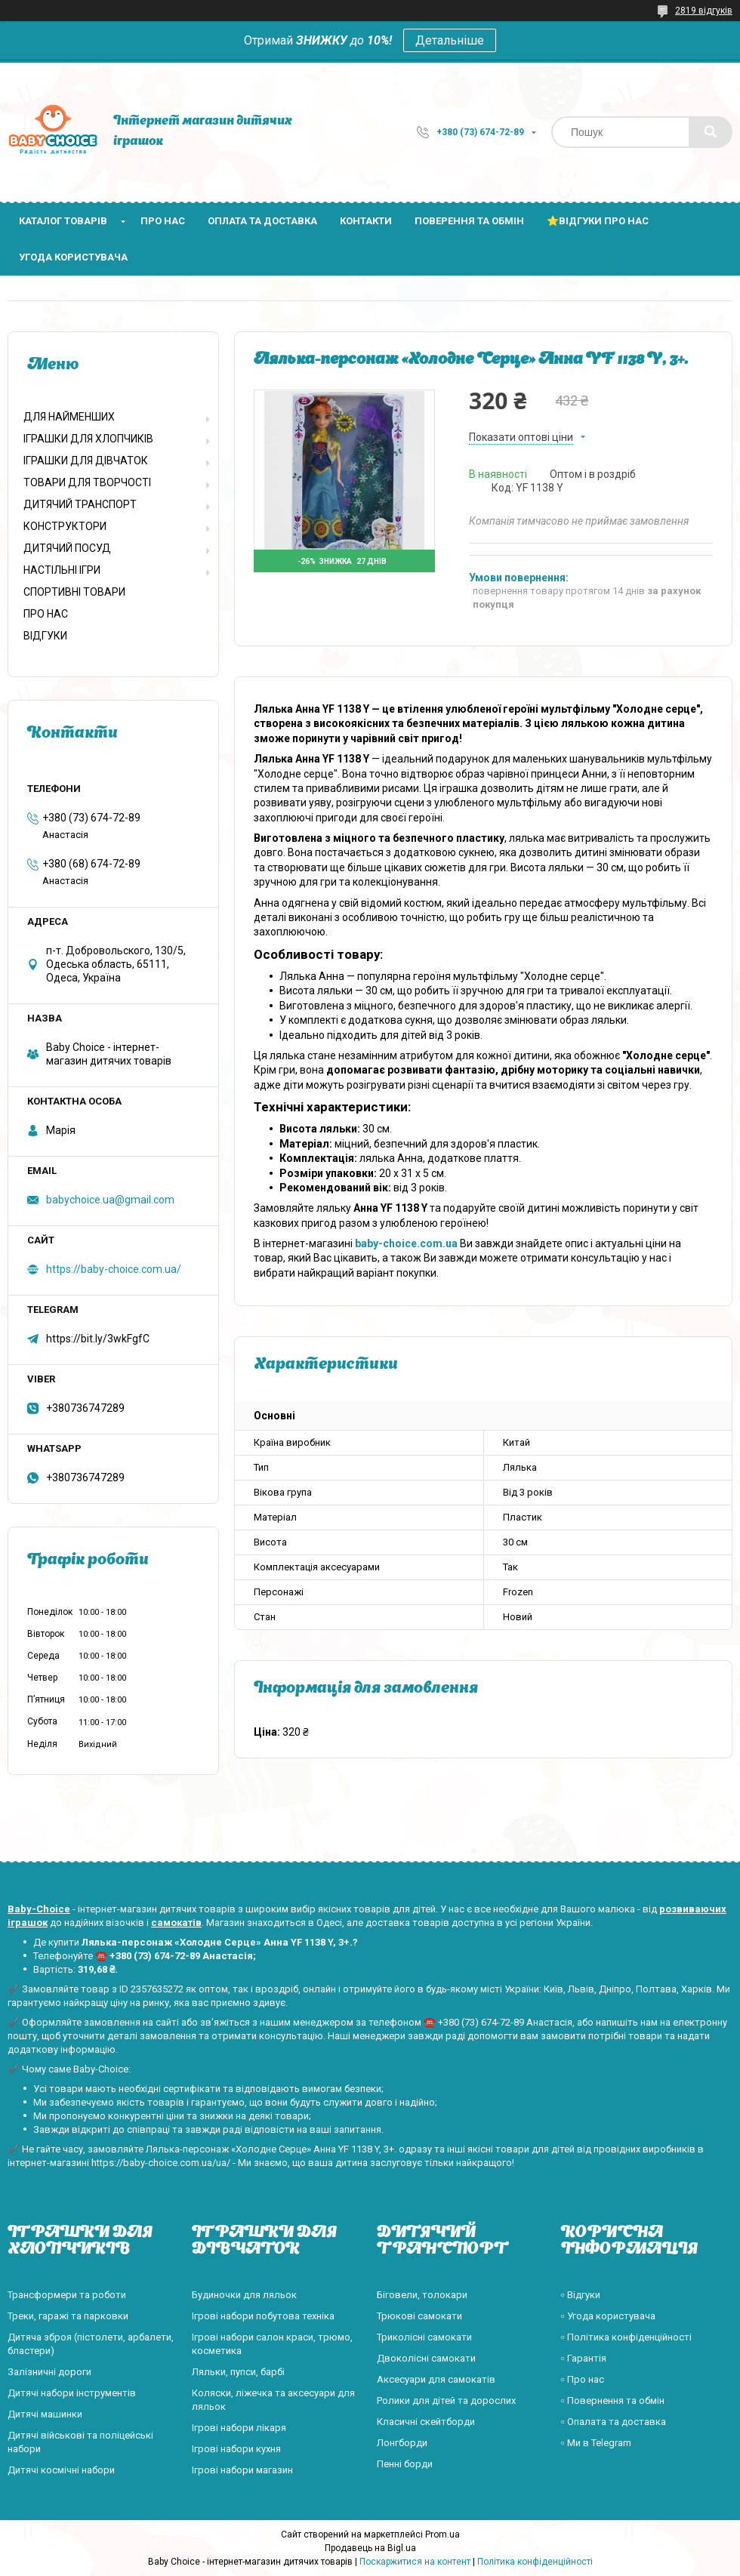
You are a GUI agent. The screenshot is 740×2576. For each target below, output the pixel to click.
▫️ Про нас (582, 2379)
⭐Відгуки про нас (598, 220)
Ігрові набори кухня (236, 2448)
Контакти (366, 220)
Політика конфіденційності (535, 2561)
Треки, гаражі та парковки (68, 2316)
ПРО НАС (45, 614)
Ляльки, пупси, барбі (238, 2371)
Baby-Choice (39, 1909)
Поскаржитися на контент (414, 2561)
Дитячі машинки (45, 2414)
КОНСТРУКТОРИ (64, 526)
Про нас (162, 220)
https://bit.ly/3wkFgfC (98, 1339)
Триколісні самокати (424, 2337)
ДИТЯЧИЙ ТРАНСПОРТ (80, 504)
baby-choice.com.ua (406, 1243)
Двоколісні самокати (426, 2358)
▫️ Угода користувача (608, 2316)
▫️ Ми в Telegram (596, 2442)
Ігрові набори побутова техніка (263, 2316)
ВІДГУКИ (45, 636)
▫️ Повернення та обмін (612, 2400)
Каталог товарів (63, 220)
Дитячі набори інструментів (72, 2393)
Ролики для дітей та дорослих (446, 2400)
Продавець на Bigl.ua (370, 2548)
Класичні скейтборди (426, 2421)
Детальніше (449, 40)
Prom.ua (442, 2534)
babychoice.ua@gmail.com (110, 1200)
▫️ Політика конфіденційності (626, 2337)
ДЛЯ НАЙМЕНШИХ (69, 417)
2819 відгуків (703, 10)
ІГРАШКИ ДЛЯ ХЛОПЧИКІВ (88, 439)
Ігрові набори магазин (242, 2470)
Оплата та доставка (262, 220)
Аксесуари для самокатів (436, 2379)
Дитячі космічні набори (61, 2470)
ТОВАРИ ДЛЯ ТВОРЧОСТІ (87, 482)
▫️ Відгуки (580, 2294)
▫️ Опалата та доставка (613, 2421)
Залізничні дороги (49, 2371)
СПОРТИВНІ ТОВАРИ (74, 592)
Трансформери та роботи (67, 2294)
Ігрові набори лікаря (239, 2427)
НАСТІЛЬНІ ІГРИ (61, 570)
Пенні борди (405, 2464)
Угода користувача (73, 257)
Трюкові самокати (419, 2316)
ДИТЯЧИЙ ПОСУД (67, 548)
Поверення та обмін (469, 220)
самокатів (176, 1922)
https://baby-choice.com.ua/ (113, 1269)
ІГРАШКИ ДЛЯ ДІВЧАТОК (85, 460)
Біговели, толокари (422, 2294)
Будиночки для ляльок (244, 2294)
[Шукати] (710, 132)
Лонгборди (402, 2442)
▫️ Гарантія (583, 2358)
